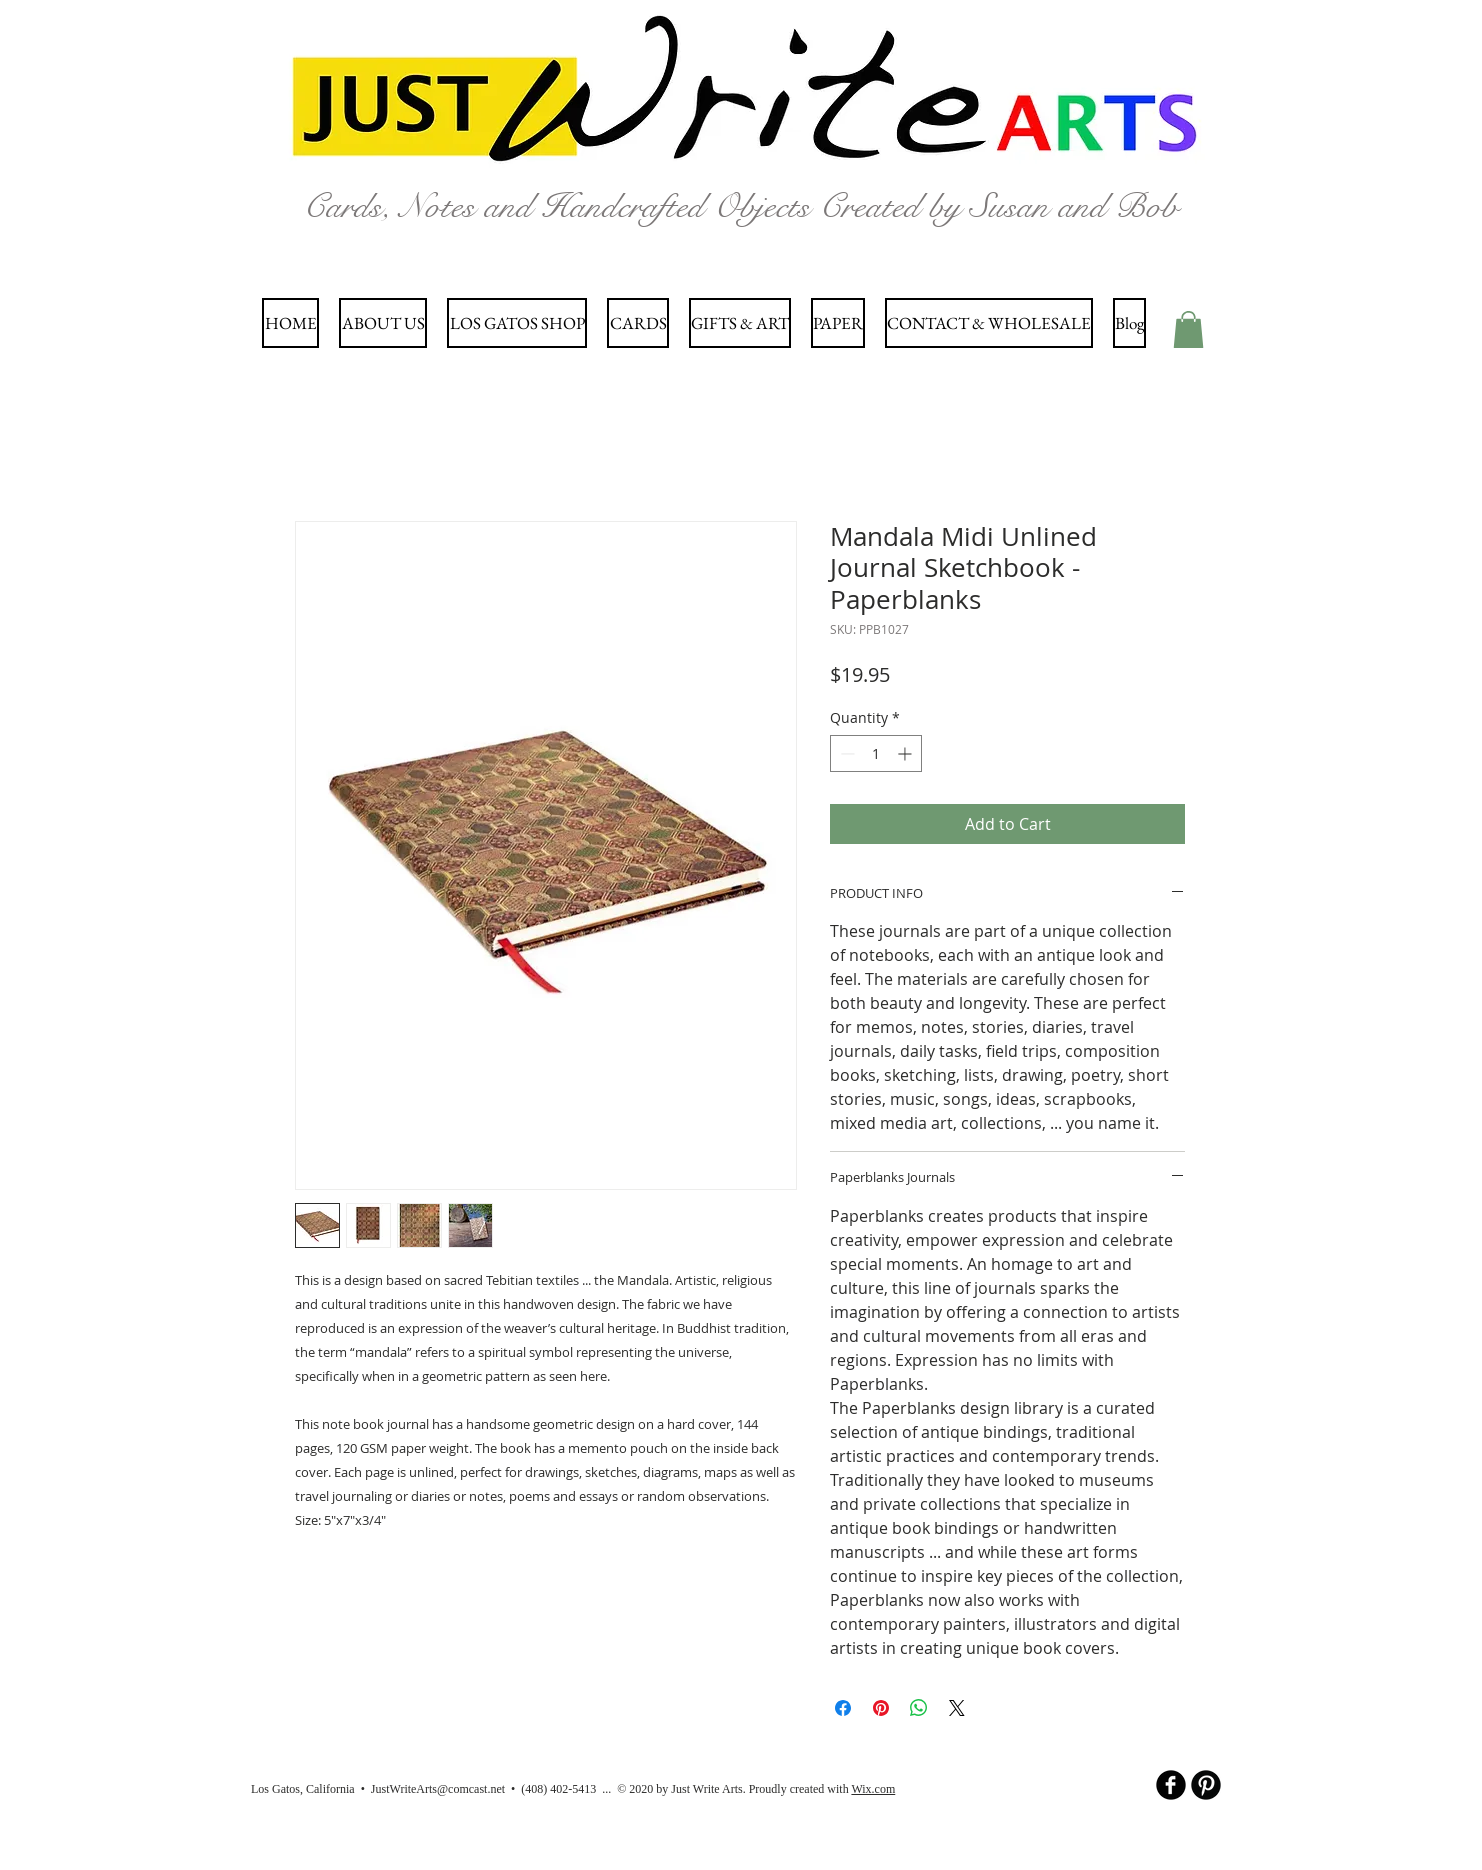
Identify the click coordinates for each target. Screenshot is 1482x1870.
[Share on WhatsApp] (919, 1708)
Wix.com (873, 1789)
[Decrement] (845, 753)
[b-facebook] (1171, 1785)
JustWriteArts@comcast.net (438, 1789)
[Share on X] (957, 1708)
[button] (1188, 329)
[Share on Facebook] (843, 1708)
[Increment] (906, 753)
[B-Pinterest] (1206, 1785)
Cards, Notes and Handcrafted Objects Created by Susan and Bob (740, 206)
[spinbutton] (876, 753)
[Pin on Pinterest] (881, 1708)
